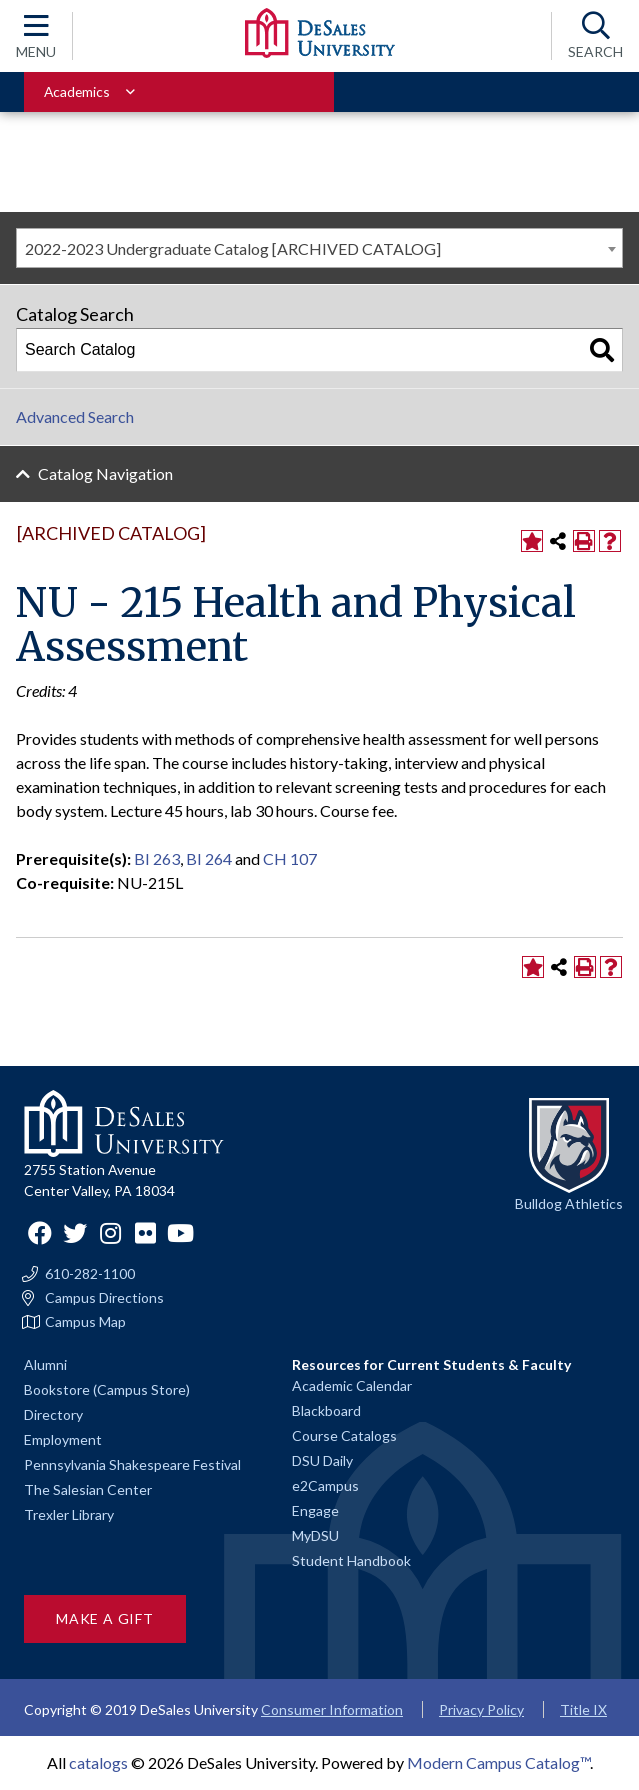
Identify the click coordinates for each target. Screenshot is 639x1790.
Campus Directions (104, 1298)
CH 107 (290, 858)
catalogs (98, 1762)
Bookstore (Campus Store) (107, 1389)
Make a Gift (105, 1618)
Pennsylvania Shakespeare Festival (132, 1464)
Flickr (145, 1233)
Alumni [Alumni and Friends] (45, 1364)
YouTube (180, 1233)
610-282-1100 (90, 1274)
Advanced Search (75, 416)
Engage (315, 1510)
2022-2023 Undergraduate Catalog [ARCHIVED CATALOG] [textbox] (233, 248)
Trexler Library (69, 1514)
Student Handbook (351, 1560)
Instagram (110, 1233)
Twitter (75, 1233)
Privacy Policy (481, 1709)
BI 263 (157, 858)
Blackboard (326, 1410)
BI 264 (209, 858)
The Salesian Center (88, 1489)
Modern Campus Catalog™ (498, 1762)
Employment (63, 1439)
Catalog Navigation (105, 473)
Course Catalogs (344, 1435)
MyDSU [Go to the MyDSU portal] (315, 1535)
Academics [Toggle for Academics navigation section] (77, 91)
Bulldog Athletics (569, 1203)
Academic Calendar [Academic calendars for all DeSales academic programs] (352, 1385)
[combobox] (319, 248)
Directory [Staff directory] (53, 1414)
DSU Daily (322, 1460)
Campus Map (85, 1322)
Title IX (583, 1709)
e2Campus (325, 1485)
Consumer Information (332, 1709)
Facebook (40, 1233)
